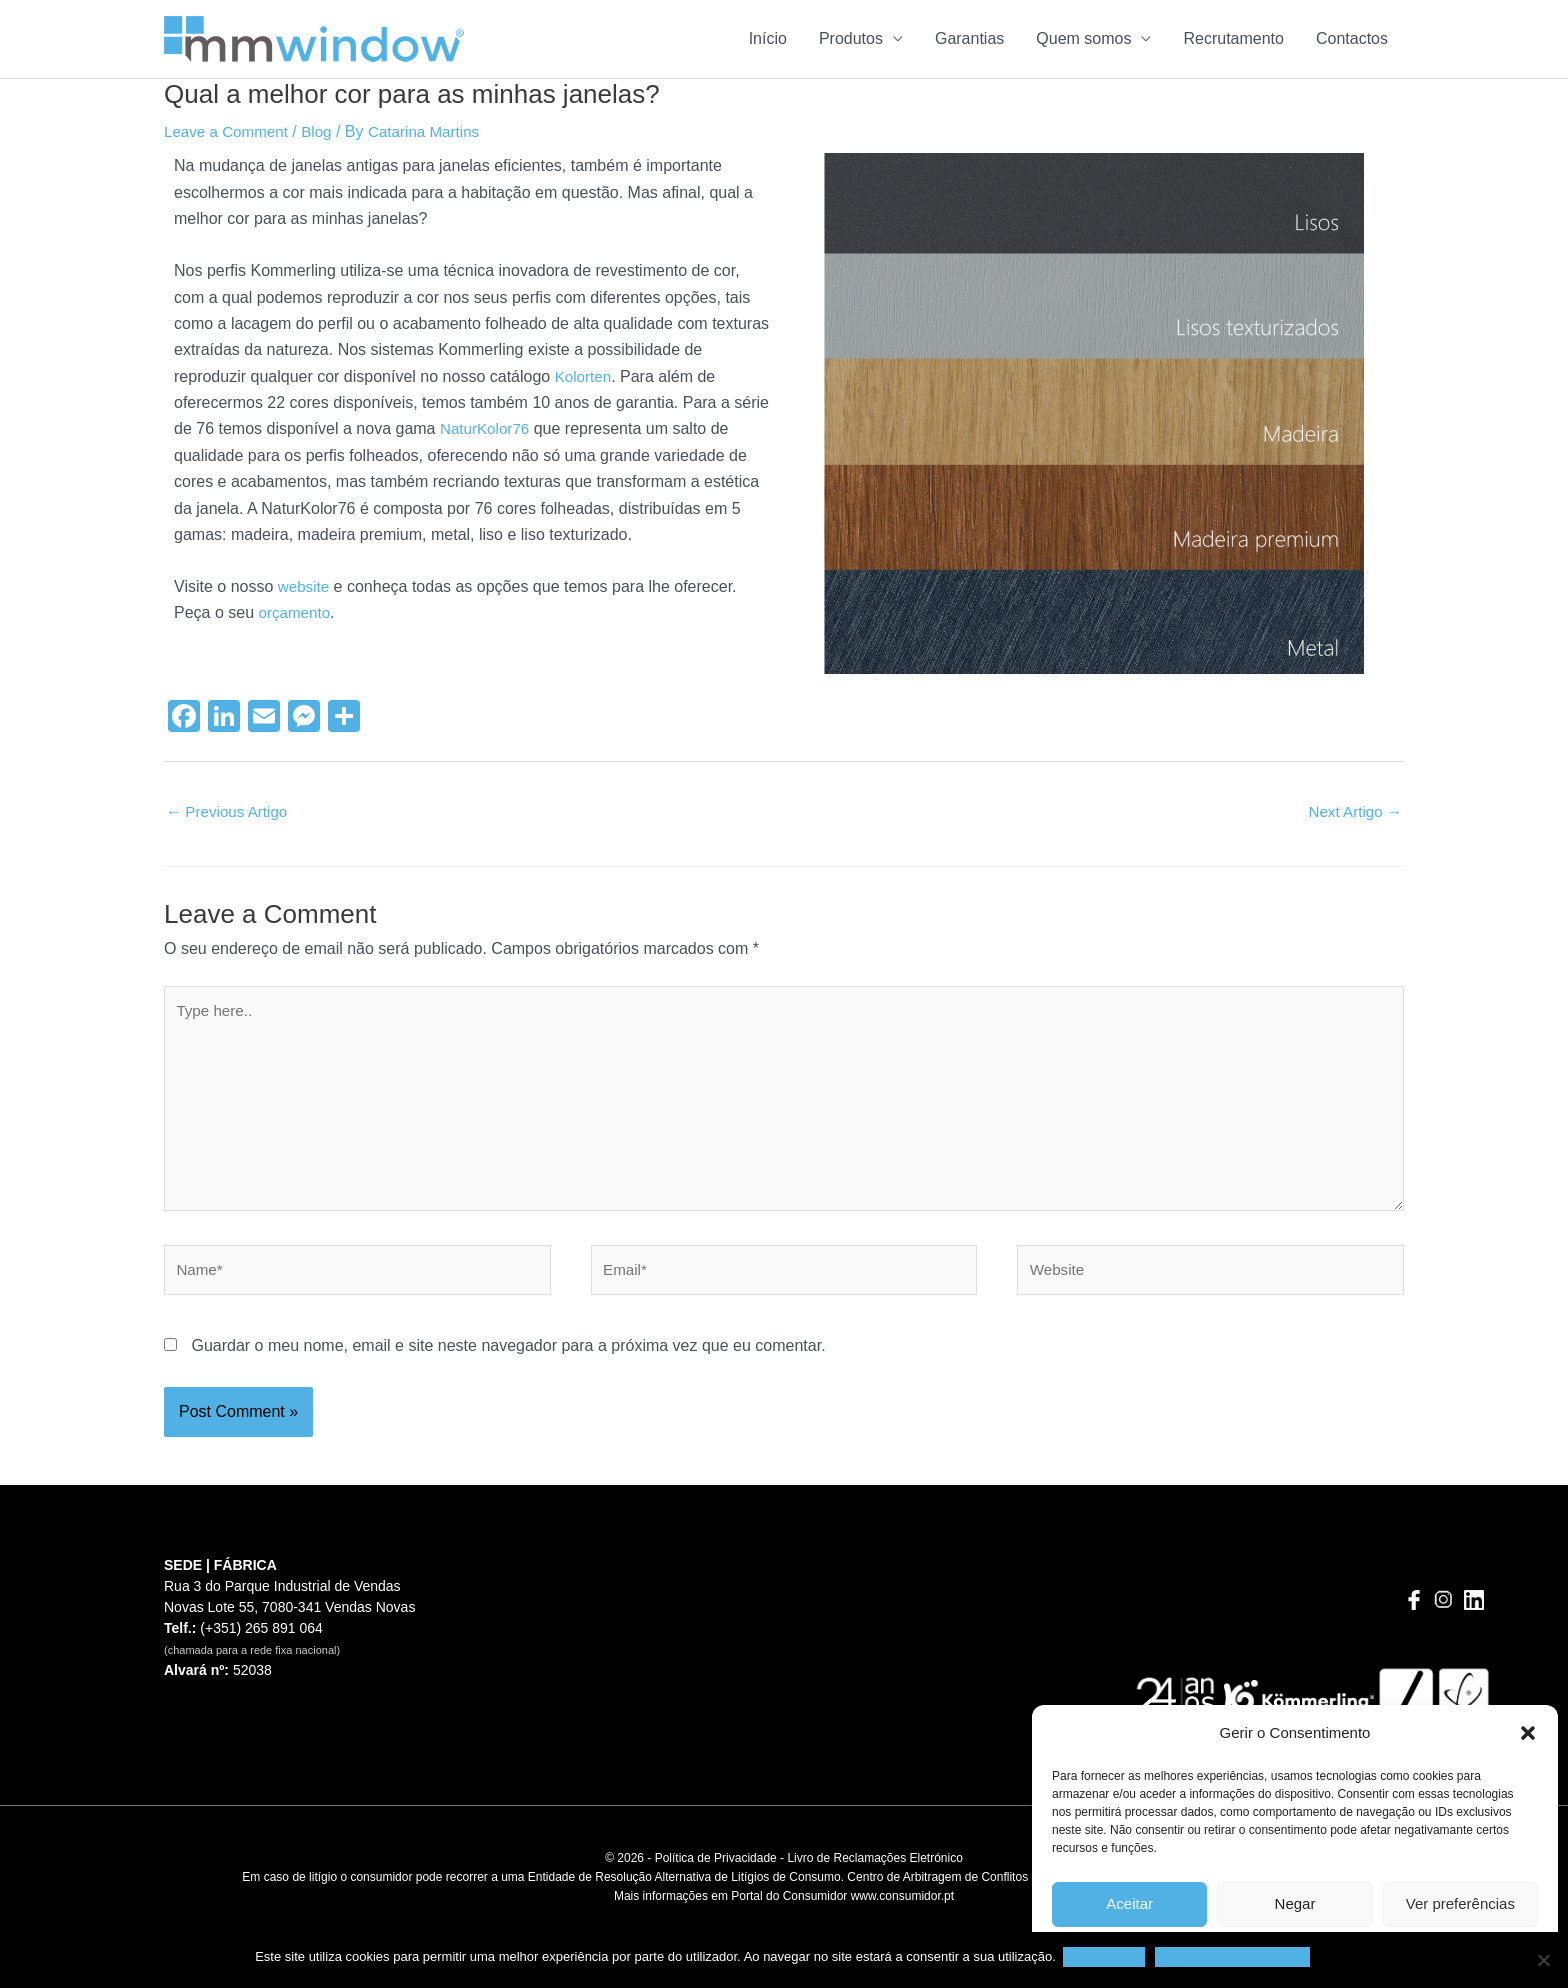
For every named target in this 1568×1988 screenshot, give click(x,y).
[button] (1528, 1733)
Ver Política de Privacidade (1234, 1956)
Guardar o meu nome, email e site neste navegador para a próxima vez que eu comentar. (508, 1362)
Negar (1295, 1903)
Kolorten (585, 376)
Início (768, 38)
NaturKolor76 (487, 428)
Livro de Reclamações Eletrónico (874, 1876)
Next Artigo (1352, 812)
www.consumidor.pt (902, 1914)
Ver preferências (1460, 1903)
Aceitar (1129, 1903)
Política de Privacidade (716, 1876)
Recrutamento (1233, 38)
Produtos (851, 38)
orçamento (297, 612)
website (305, 586)
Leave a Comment (229, 131)
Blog (324, 131)
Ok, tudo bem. (1107, 1956)
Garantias (969, 38)
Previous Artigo (230, 812)
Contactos (1352, 38)
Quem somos (1083, 38)
